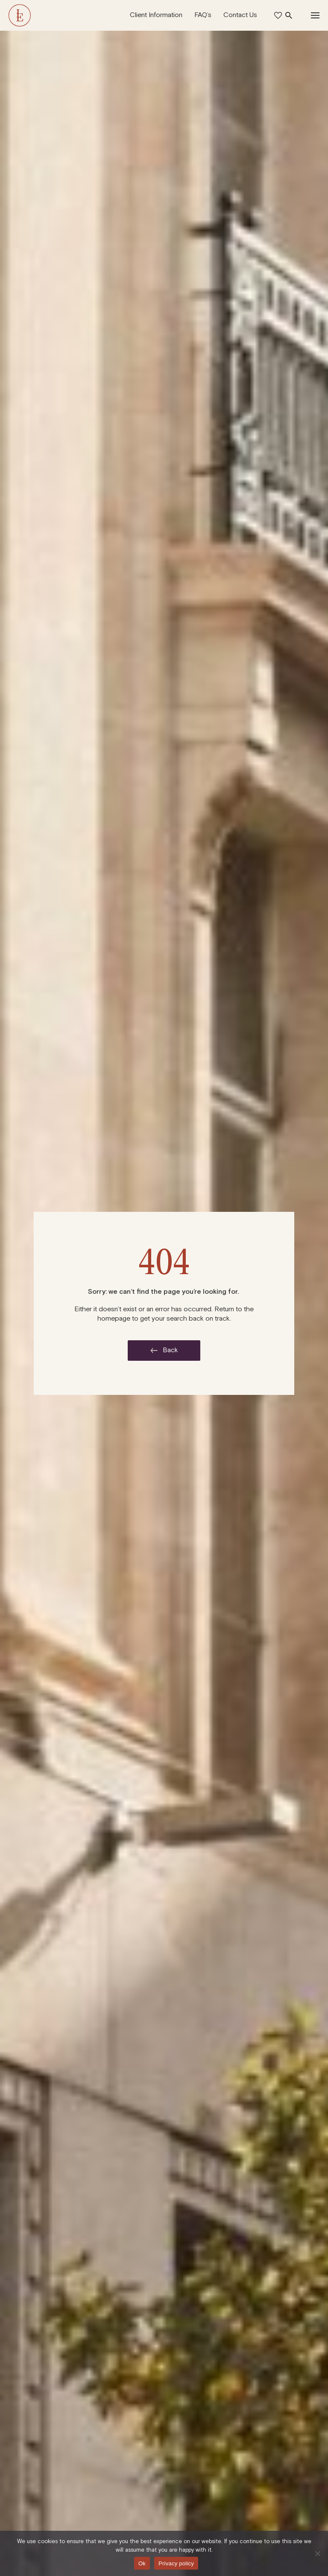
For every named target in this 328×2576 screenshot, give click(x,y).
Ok (142, 2563)
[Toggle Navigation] (315, 15)
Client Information (156, 15)
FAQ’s (202, 15)
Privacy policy (176, 2563)
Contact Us (240, 15)
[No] (317, 2553)
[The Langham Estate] (20, 15)
